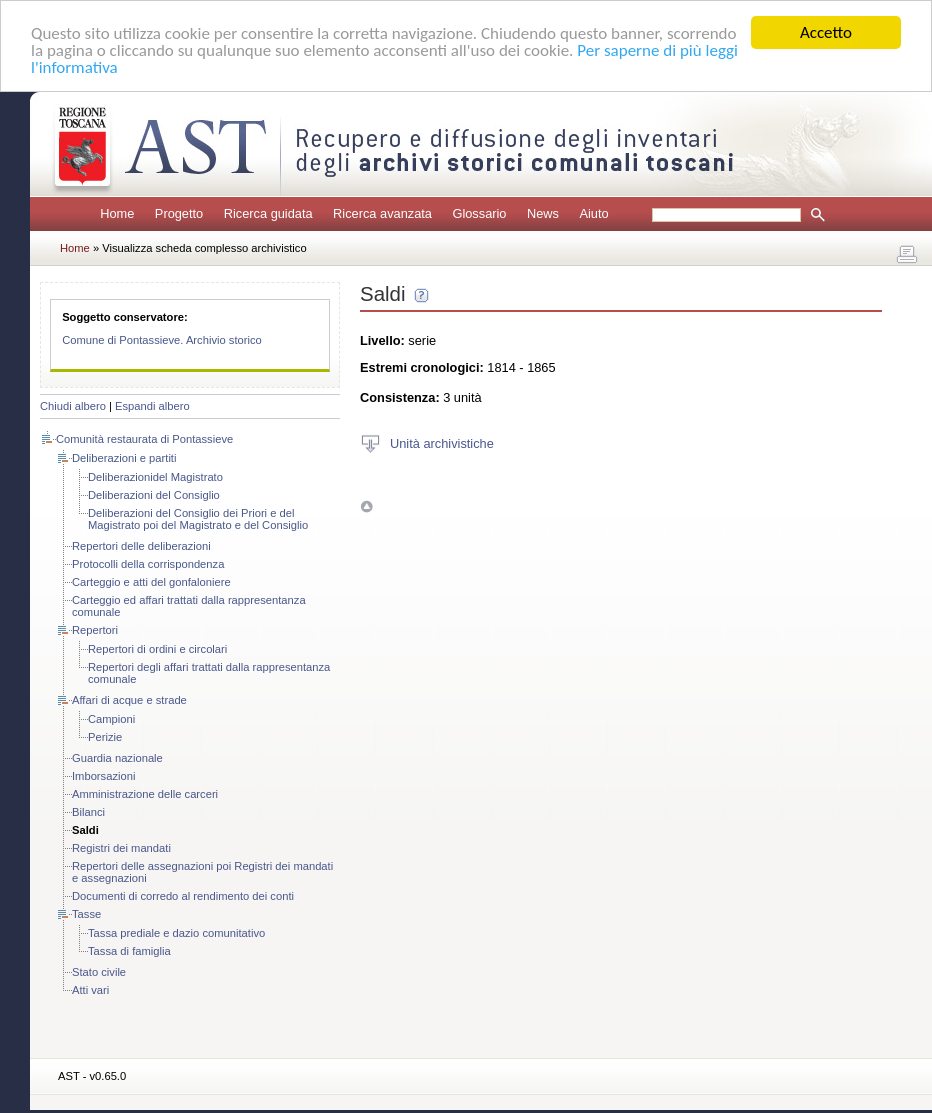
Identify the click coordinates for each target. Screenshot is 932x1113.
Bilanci (88, 812)
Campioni (111, 719)
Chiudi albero (73, 406)
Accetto (826, 32)
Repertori (95, 630)
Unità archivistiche (442, 442)
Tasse (86, 914)
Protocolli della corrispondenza (148, 564)
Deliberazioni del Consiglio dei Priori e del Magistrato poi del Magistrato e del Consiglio (198, 519)
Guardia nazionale (117, 758)
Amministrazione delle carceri (145, 794)
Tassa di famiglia (129, 951)
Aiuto (593, 213)
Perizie (105, 737)
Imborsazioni (103, 776)
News (543, 213)
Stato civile (99, 972)
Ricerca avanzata (382, 213)
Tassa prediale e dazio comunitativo (176, 933)
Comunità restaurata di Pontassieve (144, 439)
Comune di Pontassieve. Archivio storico (162, 340)
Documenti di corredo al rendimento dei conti (183, 896)
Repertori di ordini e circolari (157, 649)
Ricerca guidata (268, 213)
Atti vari (90, 990)
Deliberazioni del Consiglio (154, 495)
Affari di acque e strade (129, 700)
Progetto (179, 213)
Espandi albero (152, 406)
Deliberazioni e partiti (124, 458)
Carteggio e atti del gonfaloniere (151, 582)
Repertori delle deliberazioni (141, 546)
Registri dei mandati (121, 848)
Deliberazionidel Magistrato (155, 477)
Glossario (479, 213)
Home (117, 213)
